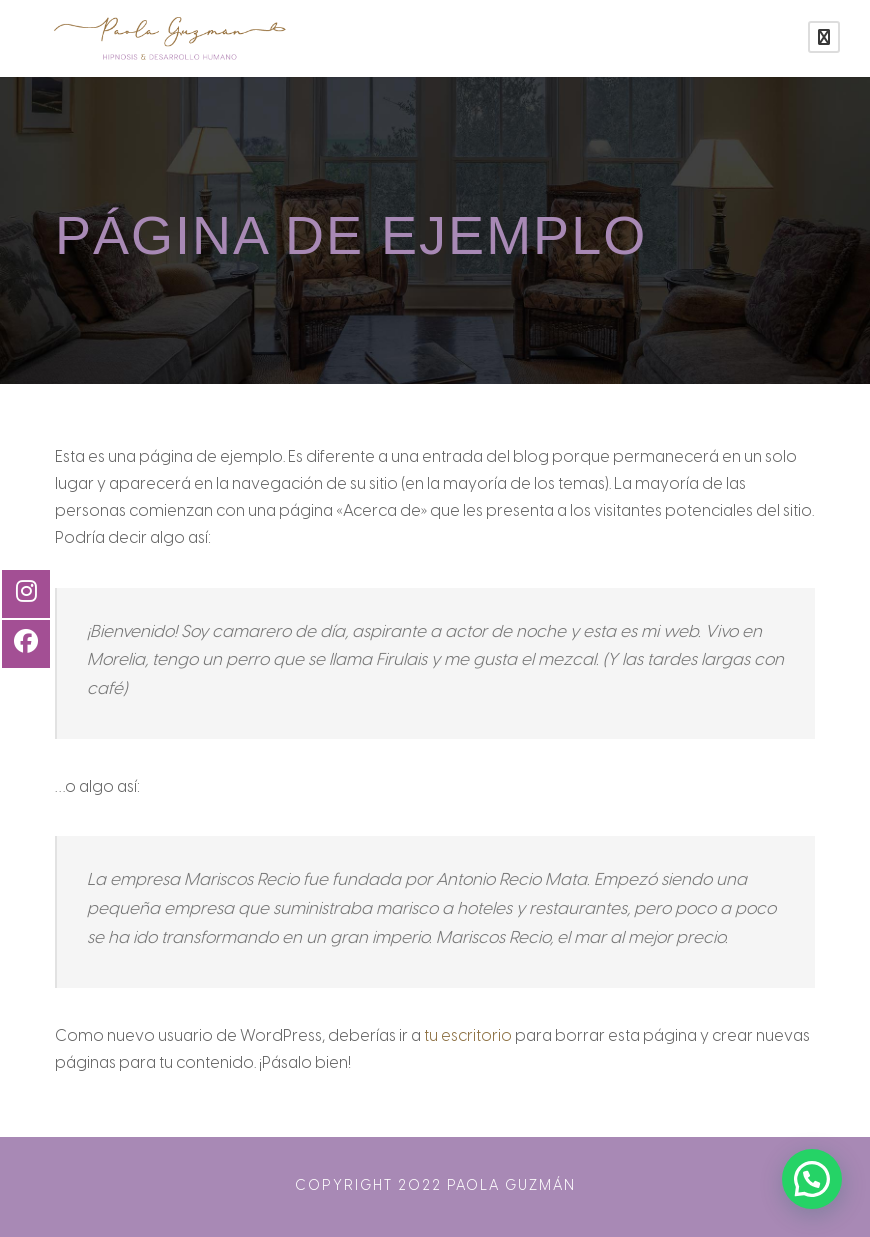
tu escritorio (468, 1036)
